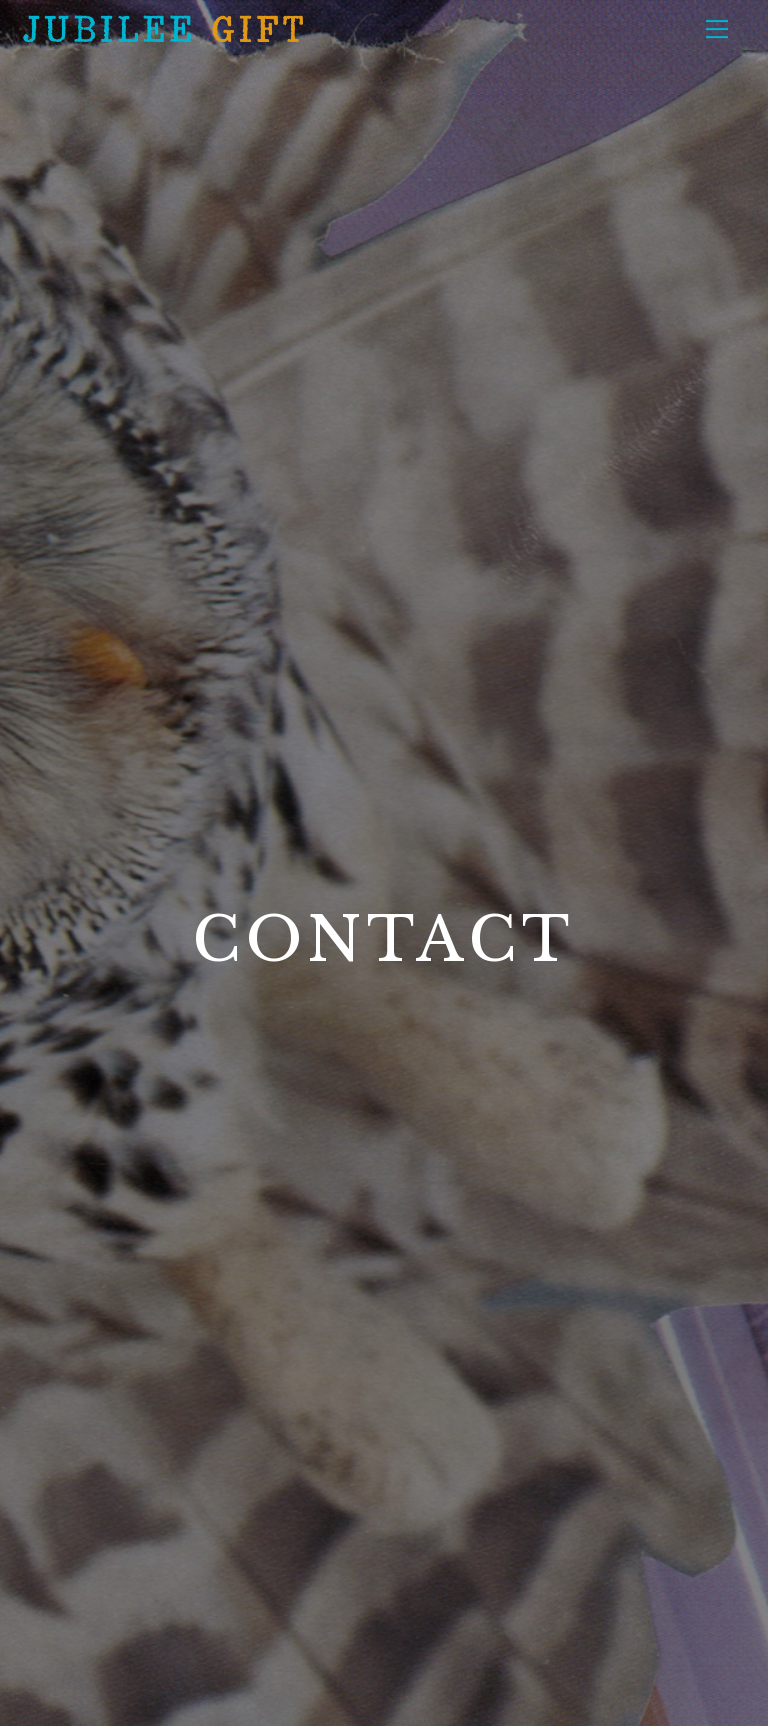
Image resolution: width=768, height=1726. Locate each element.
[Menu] (717, 27)
